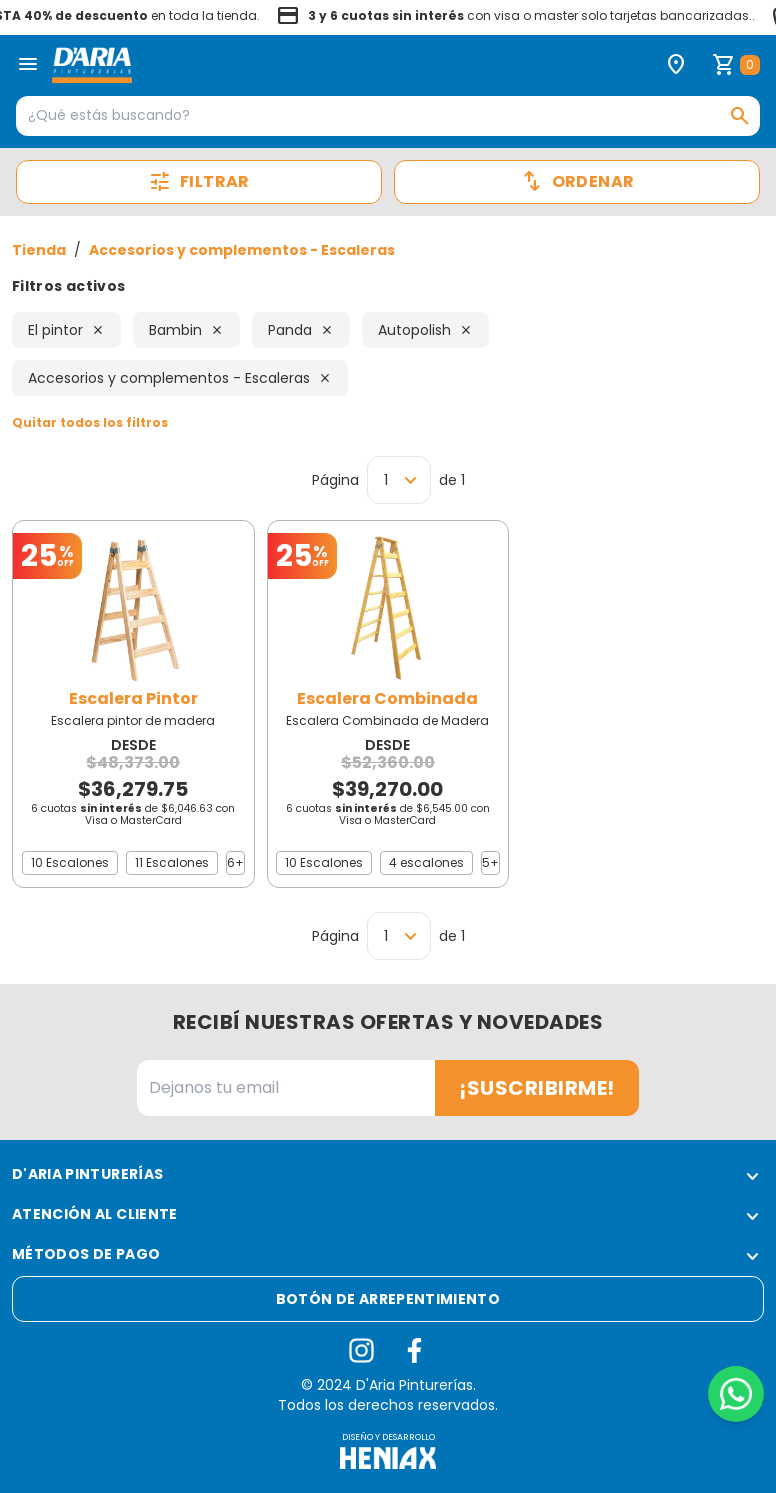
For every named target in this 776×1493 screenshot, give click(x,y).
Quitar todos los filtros (90, 422)
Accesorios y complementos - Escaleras (242, 250)
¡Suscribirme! (537, 1088)
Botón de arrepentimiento (388, 1299)
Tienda (39, 250)
